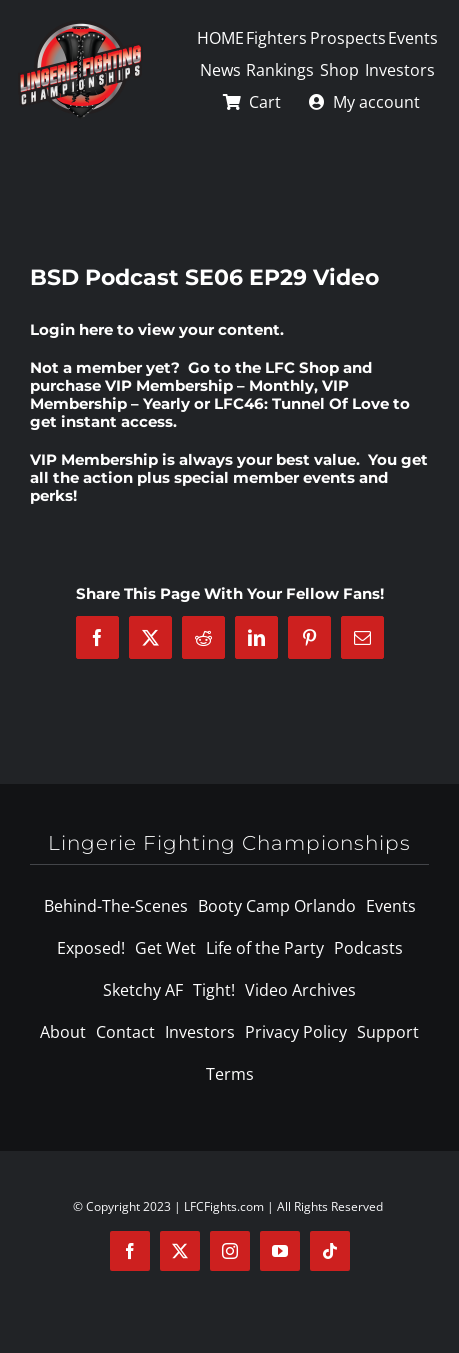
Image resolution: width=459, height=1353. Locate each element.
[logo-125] (80, 27)
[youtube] (280, 1251)
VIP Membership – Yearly (189, 394)
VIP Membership (94, 459)
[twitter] (180, 1251)
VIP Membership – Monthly (209, 385)
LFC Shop (302, 367)
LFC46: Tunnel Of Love (301, 403)
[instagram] (230, 1251)
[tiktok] (330, 1251)
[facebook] (130, 1251)
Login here (71, 329)
